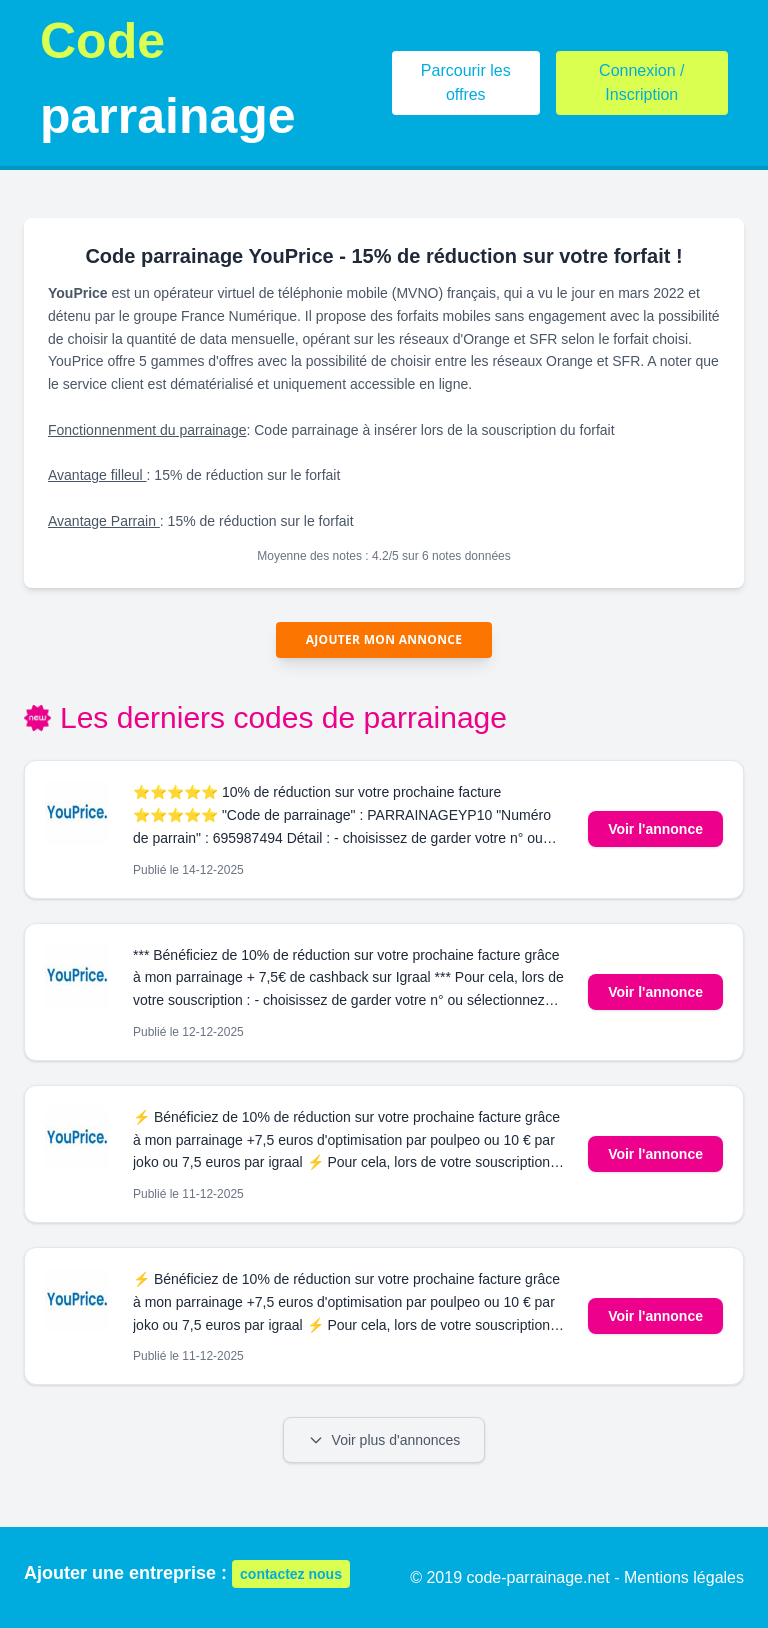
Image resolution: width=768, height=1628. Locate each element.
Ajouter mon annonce (384, 639)
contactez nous (291, 1574)
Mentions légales (684, 1577)
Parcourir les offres (466, 82)
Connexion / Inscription (641, 82)
